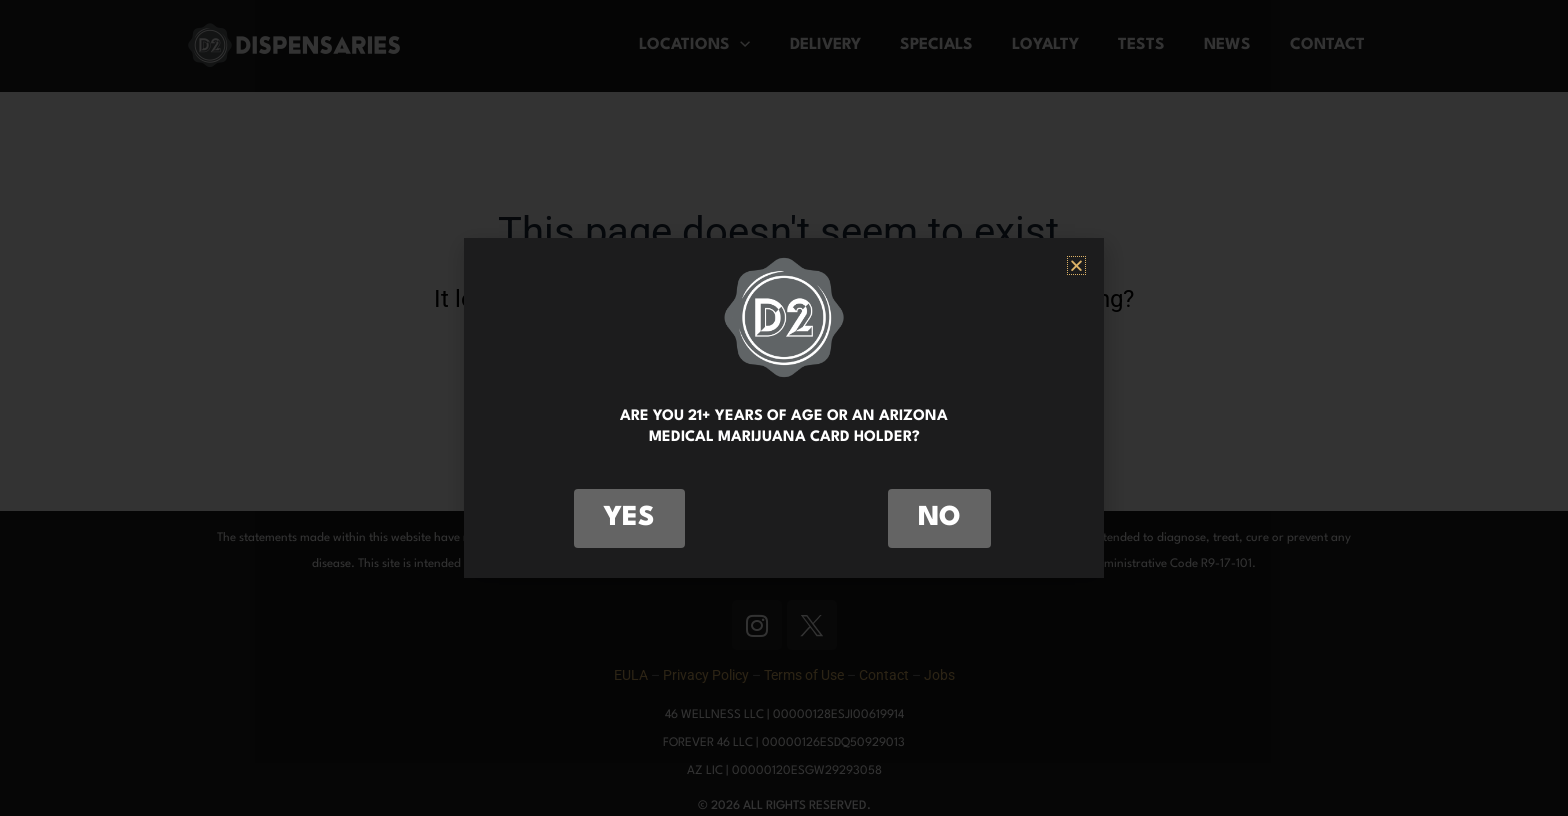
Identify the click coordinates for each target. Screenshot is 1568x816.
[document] (784, 408)
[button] (1076, 265)
